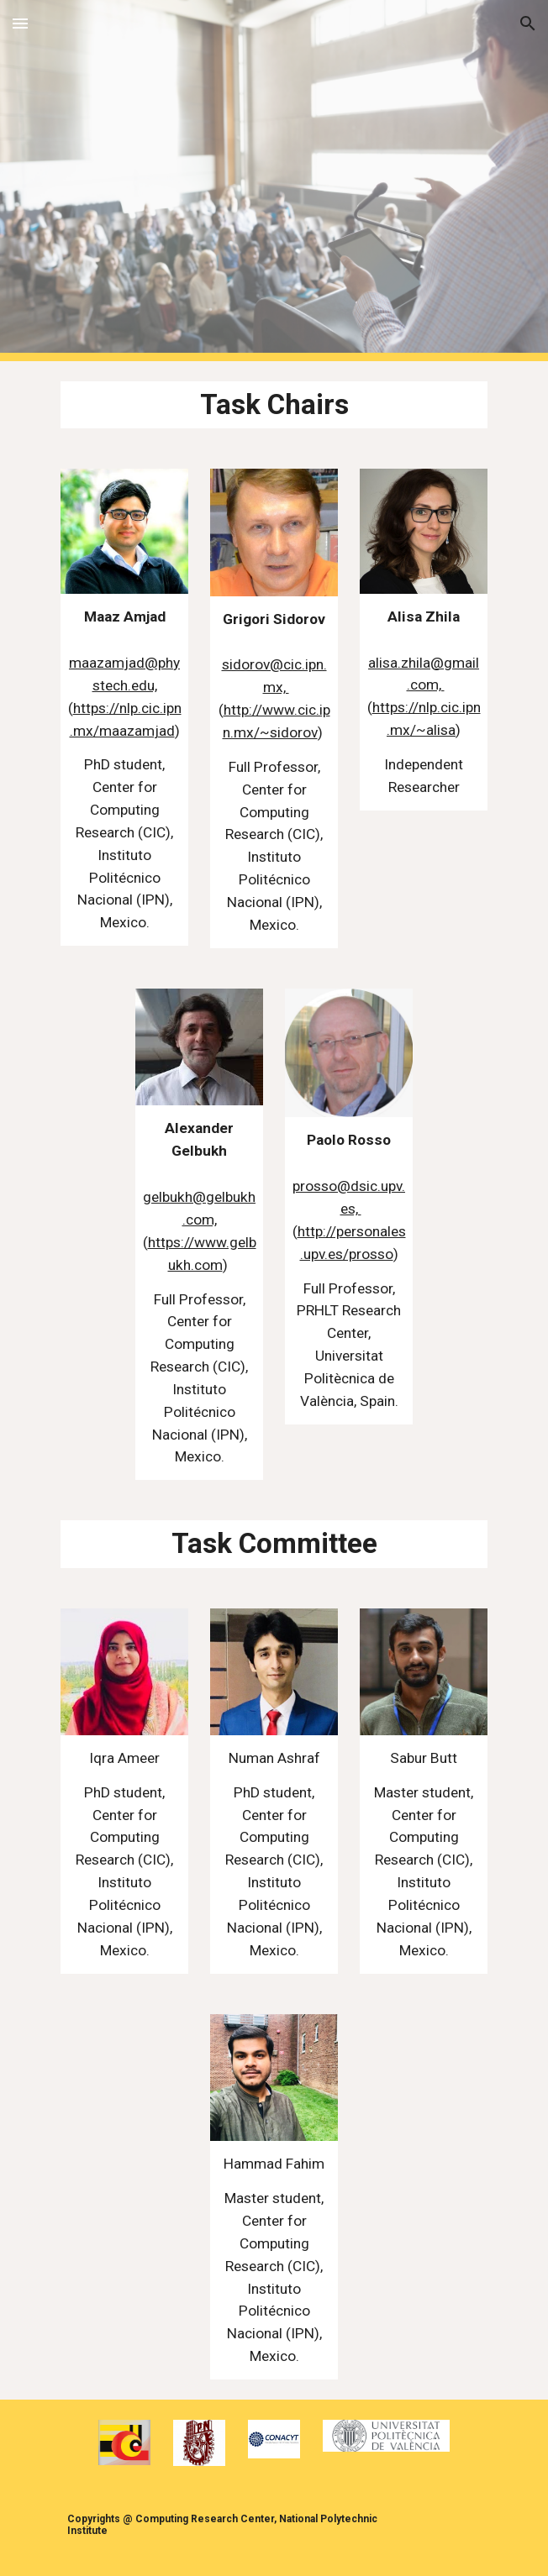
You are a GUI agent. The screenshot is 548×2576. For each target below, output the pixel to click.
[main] (274, 404)
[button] (20, 23)
